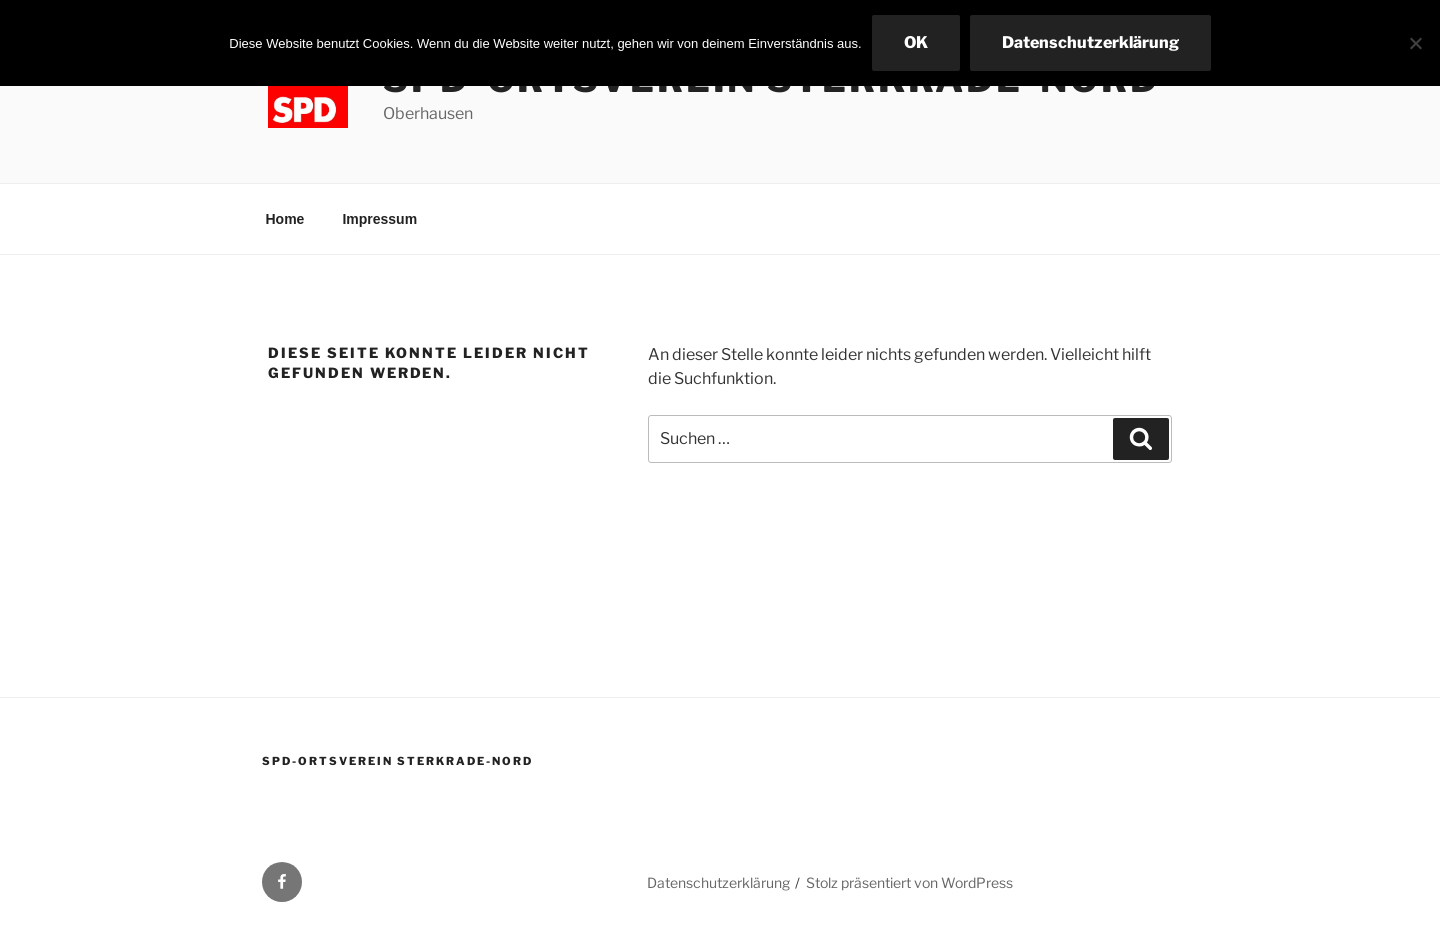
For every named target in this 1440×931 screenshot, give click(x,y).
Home (285, 219)
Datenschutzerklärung (718, 882)
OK (916, 42)
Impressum (379, 219)
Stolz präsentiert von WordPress (909, 882)
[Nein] (1415, 43)
